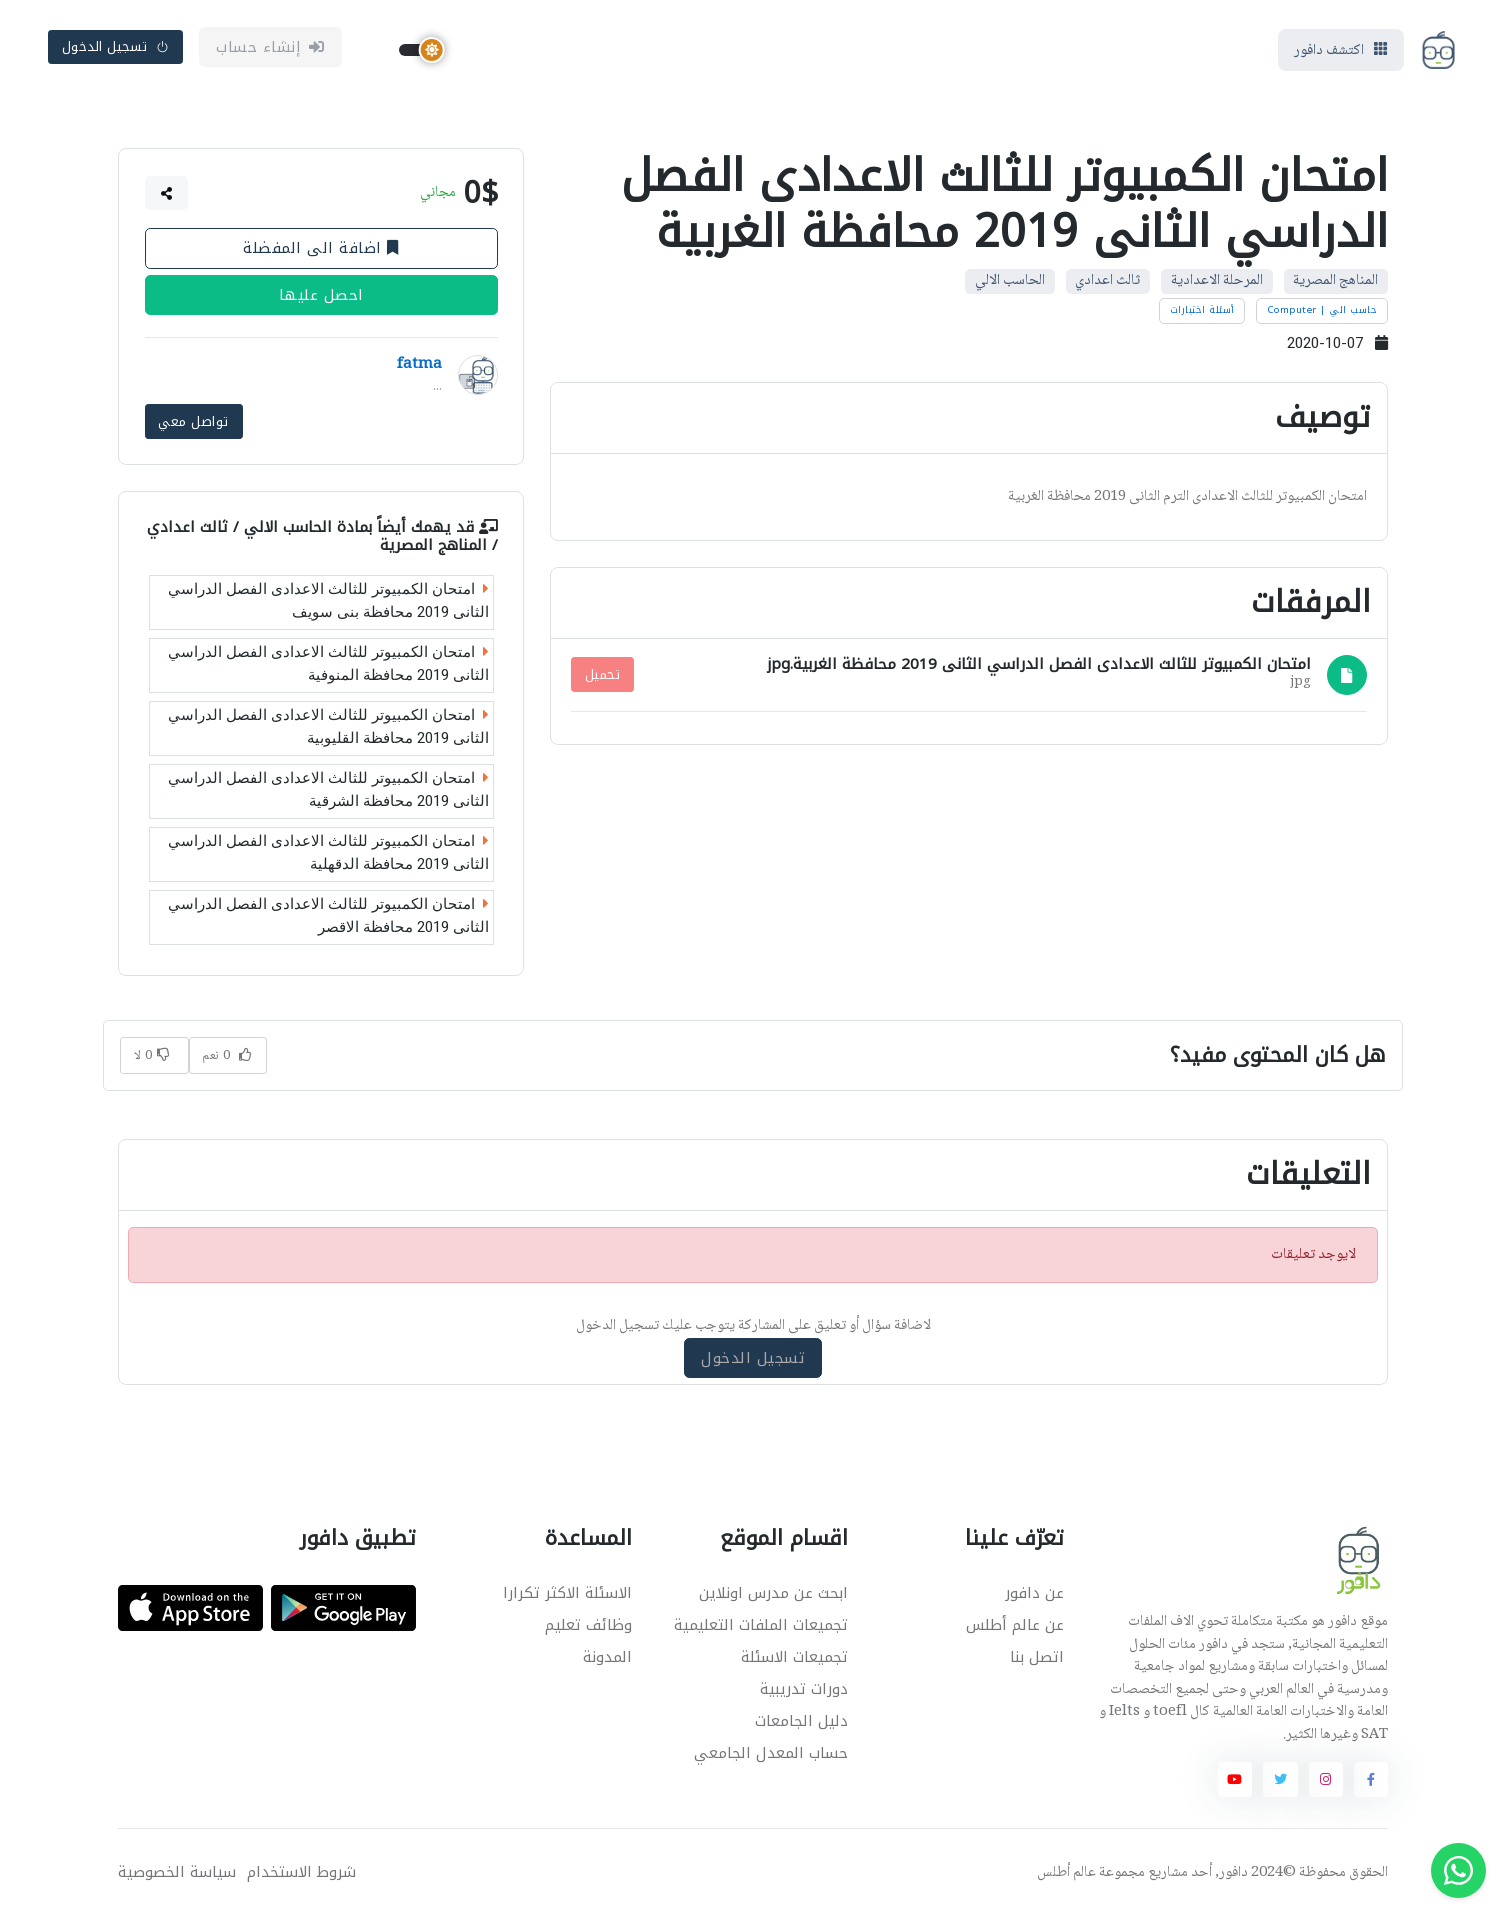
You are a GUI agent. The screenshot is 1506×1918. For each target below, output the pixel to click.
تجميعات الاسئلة (794, 1657)
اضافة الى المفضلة (321, 248)
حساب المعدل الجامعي (771, 1753)
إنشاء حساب (270, 47)
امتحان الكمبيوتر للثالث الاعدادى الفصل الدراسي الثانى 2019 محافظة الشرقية (328, 789)
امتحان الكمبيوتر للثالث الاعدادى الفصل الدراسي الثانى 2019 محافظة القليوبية (328, 726)
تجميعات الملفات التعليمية (761, 1625)
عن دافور (1034, 1593)
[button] (167, 193)
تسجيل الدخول (116, 46)
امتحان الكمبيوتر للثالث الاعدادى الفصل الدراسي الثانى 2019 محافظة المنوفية (328, 663)
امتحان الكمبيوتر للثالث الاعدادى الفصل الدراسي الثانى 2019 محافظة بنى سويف (328, 600)
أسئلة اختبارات (1202, 310)
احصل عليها (321, 295)
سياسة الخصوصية (177, 1872)
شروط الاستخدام (301, 1872)
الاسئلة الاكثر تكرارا (567, 1593)
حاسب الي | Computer (1322, 310)
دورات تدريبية (804, 1689)
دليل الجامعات (801, 1721)
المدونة (607, 1657)
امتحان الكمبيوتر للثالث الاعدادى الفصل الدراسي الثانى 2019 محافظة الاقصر (328, 915)
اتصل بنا (1037, 1657)
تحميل (603, 674)
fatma (419, 365)
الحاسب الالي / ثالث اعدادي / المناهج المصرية (322, 535)
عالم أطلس (1066, 1873)
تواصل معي (193, 421)
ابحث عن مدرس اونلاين (773, 1593)
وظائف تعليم (588, 1625)
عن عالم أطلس (1015, 1625)
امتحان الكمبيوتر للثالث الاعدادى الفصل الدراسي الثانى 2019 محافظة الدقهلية (328, 852)
